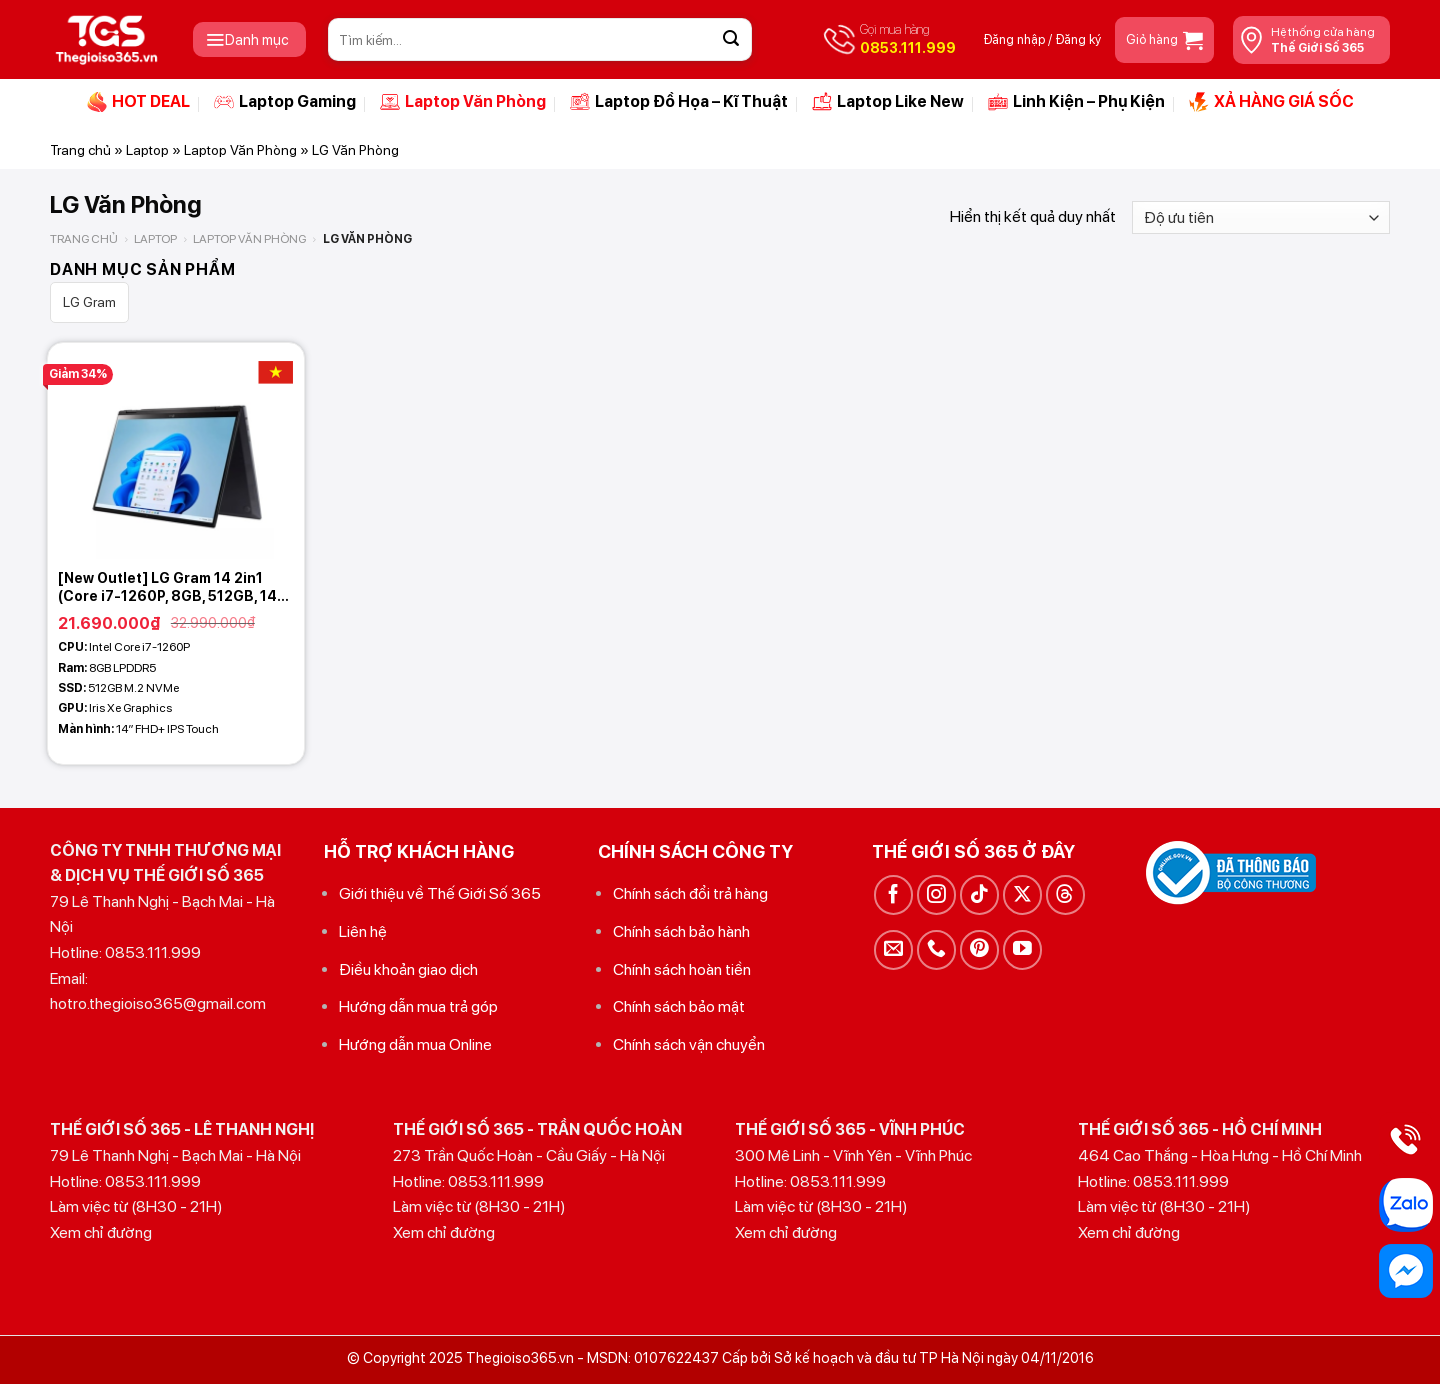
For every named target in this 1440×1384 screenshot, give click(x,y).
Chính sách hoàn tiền (682, 969)
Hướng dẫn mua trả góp (418, 1006)
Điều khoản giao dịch (408, 969)
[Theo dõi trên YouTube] (1022, 949)
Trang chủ (80, 150)
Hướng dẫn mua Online (415, 1044)
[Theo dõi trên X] (1022, 894)
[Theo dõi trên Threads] (1065, 894)
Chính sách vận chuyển (689, 1044)
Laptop (147, 150)
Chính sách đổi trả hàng (690, 893)
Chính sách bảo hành (681, 931)
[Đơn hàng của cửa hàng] (1261, 217)
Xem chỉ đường (101, 1232)
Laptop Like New (888, 102)
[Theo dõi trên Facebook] (893, 894)
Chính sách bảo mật (679, 1006)
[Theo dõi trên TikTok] (979, 894)
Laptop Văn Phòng (463, 102)
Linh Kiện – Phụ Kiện (1076, 102)
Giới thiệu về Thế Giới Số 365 (440, 893)
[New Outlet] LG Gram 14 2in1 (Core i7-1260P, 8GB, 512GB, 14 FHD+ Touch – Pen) (167, 587)
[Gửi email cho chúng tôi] (893, 949)
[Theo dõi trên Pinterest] (979, 949)
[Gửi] (731, 40)
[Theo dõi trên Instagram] (936, 894)
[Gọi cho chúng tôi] (936, 949)
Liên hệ (363, 931)
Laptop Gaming (285, 102)
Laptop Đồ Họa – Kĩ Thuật (679, 102)
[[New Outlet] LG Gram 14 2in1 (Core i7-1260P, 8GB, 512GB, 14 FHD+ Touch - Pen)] (176, 451)
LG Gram (89, 302)
